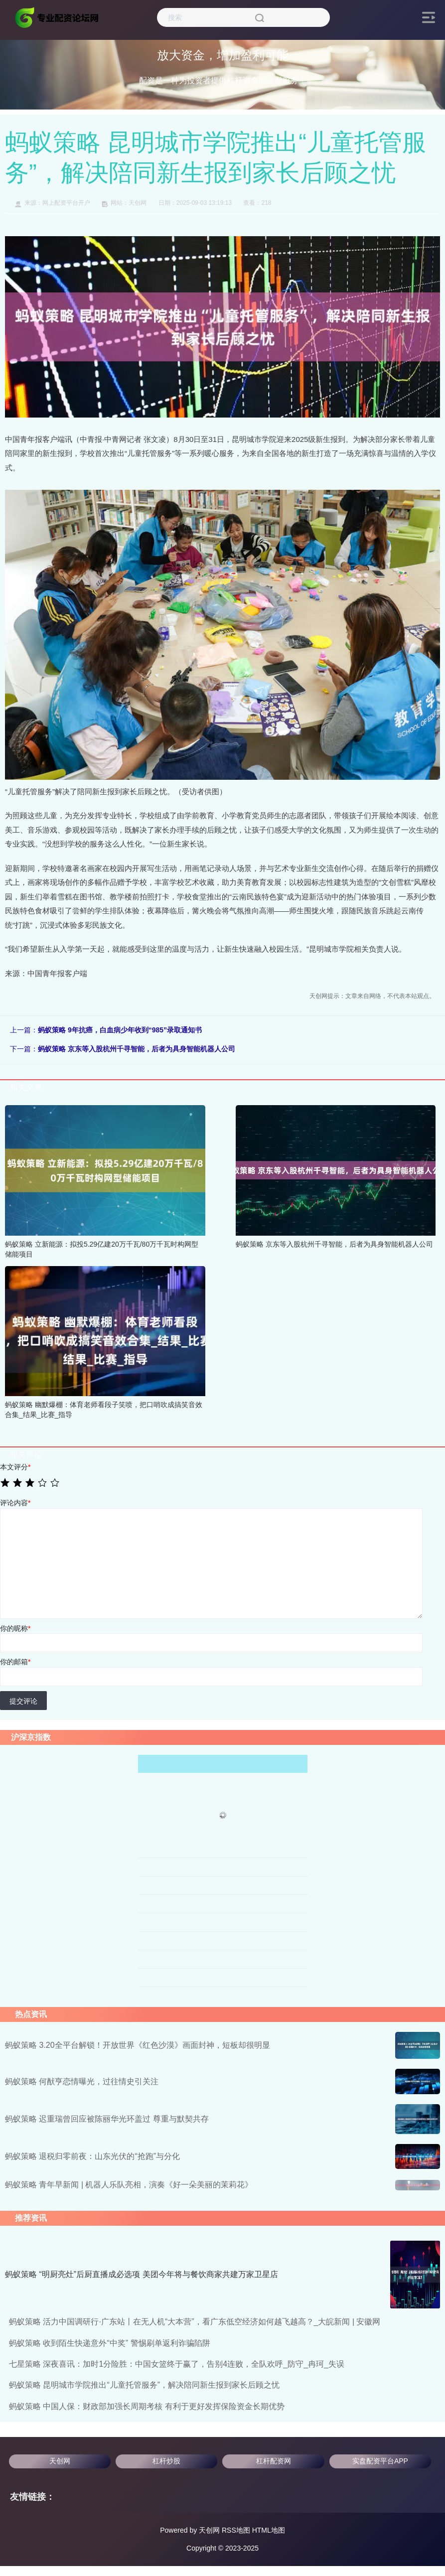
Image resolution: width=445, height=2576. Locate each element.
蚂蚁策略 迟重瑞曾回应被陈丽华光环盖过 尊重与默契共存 (107, 2119)
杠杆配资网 (273, 2461)
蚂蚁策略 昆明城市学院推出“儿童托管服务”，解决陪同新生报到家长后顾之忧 (144, 2385)
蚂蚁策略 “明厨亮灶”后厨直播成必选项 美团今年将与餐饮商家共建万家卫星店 (141, 2274)
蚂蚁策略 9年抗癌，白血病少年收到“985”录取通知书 (120, 1030)
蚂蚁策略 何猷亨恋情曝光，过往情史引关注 (81, 2081)
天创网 (59, 2461)
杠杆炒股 (166, 2461)
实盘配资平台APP (380, 2461)
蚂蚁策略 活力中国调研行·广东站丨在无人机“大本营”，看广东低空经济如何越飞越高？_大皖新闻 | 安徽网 (195, 2321)
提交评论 (23, 1701)
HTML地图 (268, 2530)
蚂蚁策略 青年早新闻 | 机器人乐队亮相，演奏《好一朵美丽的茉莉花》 (129, 2184)
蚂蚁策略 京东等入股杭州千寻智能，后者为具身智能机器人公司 (136, 1049)
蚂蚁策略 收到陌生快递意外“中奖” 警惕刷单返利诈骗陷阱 (109, 2343)
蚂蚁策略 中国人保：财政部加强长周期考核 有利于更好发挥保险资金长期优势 (147, 2406)
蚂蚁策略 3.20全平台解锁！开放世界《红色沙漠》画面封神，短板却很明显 (137, 2045)
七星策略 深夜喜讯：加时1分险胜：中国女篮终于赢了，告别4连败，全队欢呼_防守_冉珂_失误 (176, 2364)
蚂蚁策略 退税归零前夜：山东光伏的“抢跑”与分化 (92, 2156)
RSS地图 (236, 2530)
